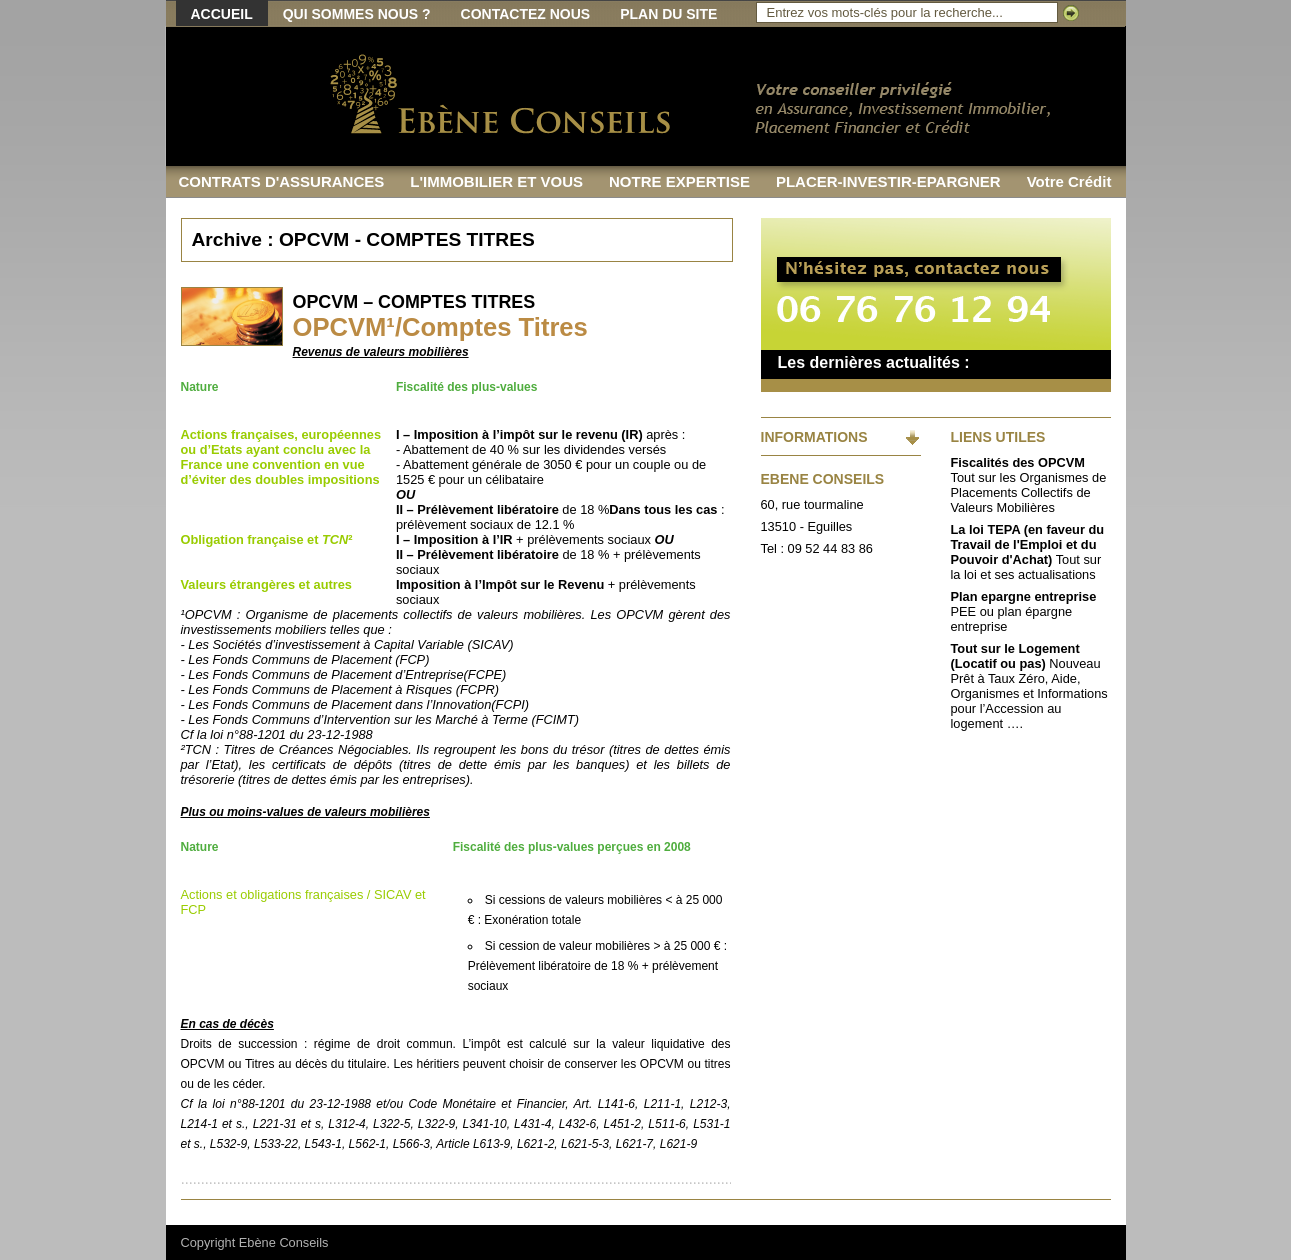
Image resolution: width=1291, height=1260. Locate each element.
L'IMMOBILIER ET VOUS (496, 181)
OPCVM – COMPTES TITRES (414, 302)
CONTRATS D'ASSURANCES (282, 181)
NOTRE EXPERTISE (679, 181)
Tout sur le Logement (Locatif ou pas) (1015, 656)
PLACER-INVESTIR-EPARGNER (888, 181)
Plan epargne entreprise (1024, 596)
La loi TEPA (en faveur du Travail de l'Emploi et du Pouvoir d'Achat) (1028, 544)
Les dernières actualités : (874, 362)
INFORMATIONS (814, 437)
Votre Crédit (1069, 181)
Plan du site (668, 14)
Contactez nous (526, 14)
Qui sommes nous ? (357, 14)
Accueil (222, 14)
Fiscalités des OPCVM (1018, 462)
